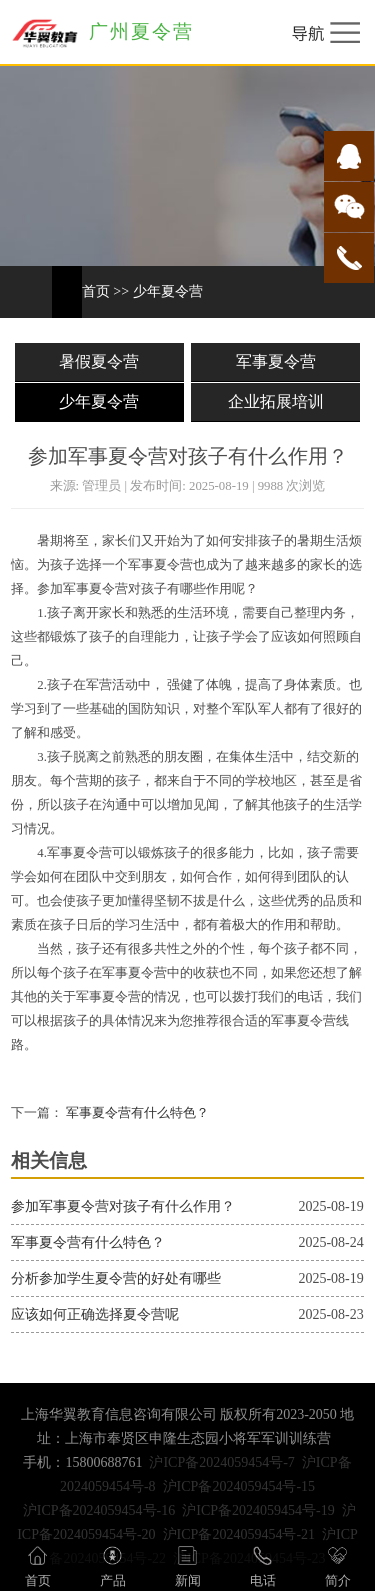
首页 (96, 291)
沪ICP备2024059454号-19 (258, 1510)
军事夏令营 (276, 361)
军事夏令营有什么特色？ (136, 1113)
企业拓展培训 (276, 401)
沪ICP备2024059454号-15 (239, 1486)
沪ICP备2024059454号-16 (99, 1510)
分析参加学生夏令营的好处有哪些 (116, 1278)
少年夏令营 (168, 291)
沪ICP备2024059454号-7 (221, 1462)
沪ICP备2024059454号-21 (239, 1534)
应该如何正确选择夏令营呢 (95, 1314)
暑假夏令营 (99, 361)
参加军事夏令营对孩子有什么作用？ (123, 1206)
